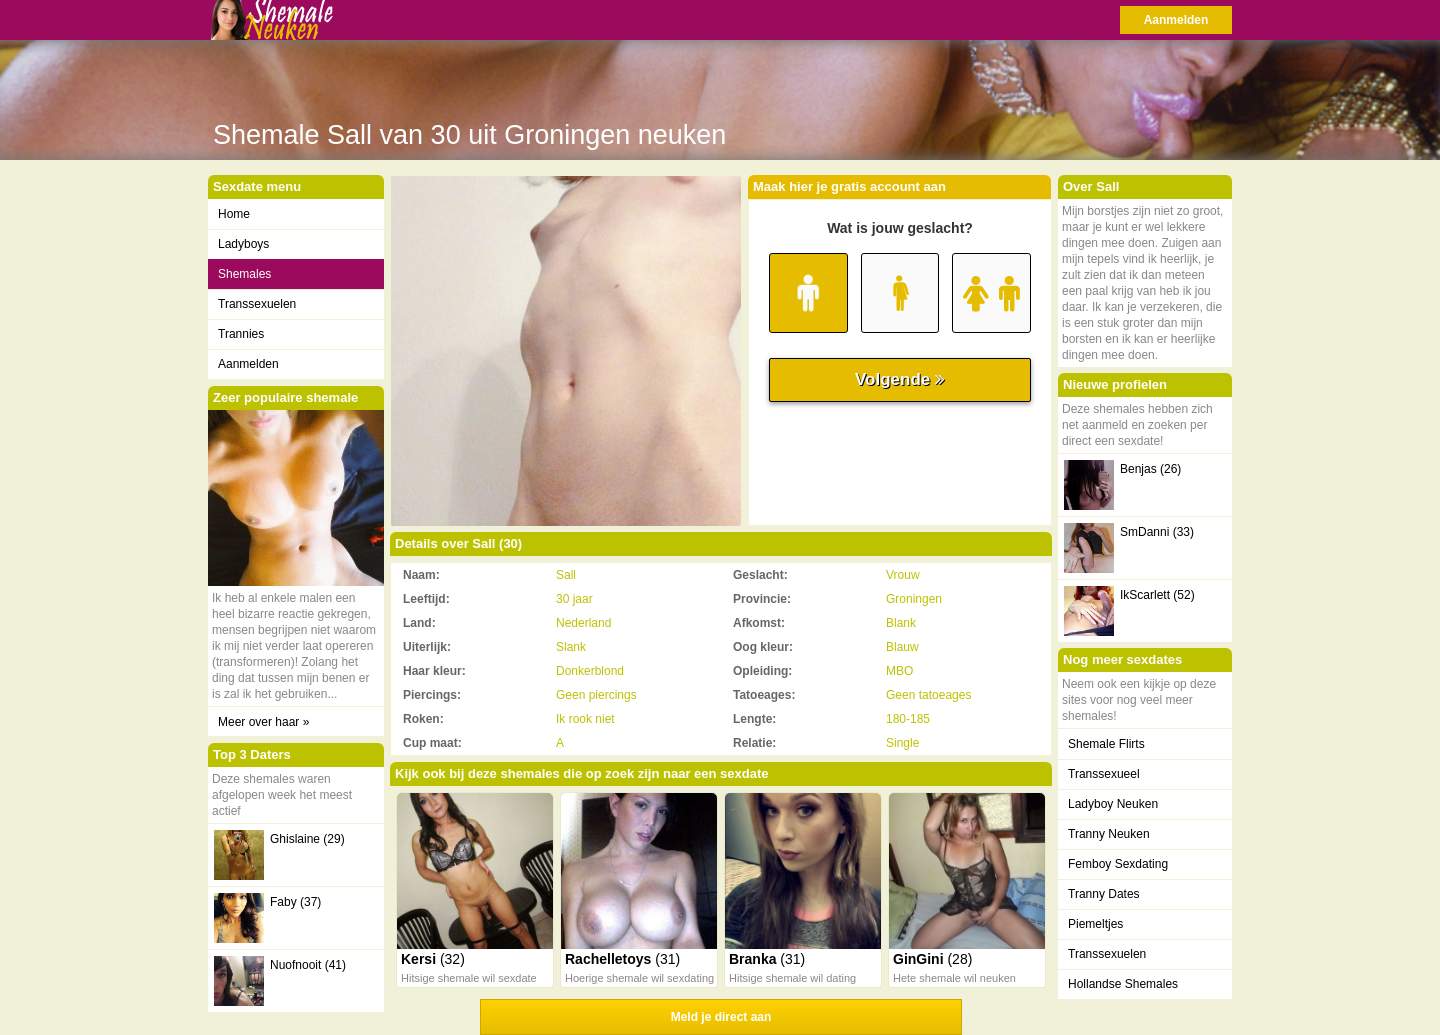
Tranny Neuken (1109, 834)
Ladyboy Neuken (1113, 804)
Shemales (244, 274)
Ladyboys (243, 244)
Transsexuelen (257, 304)
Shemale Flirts (1106, 744)
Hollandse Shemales (1123, 984)
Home (234, 214)
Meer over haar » (263, 722)
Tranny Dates (1104, 894)
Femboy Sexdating (1118, 864)
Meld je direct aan (721, 1017)
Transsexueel (1104, 774)
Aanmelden (1176, 20)
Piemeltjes (1095, 924)
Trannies (241, 334)
